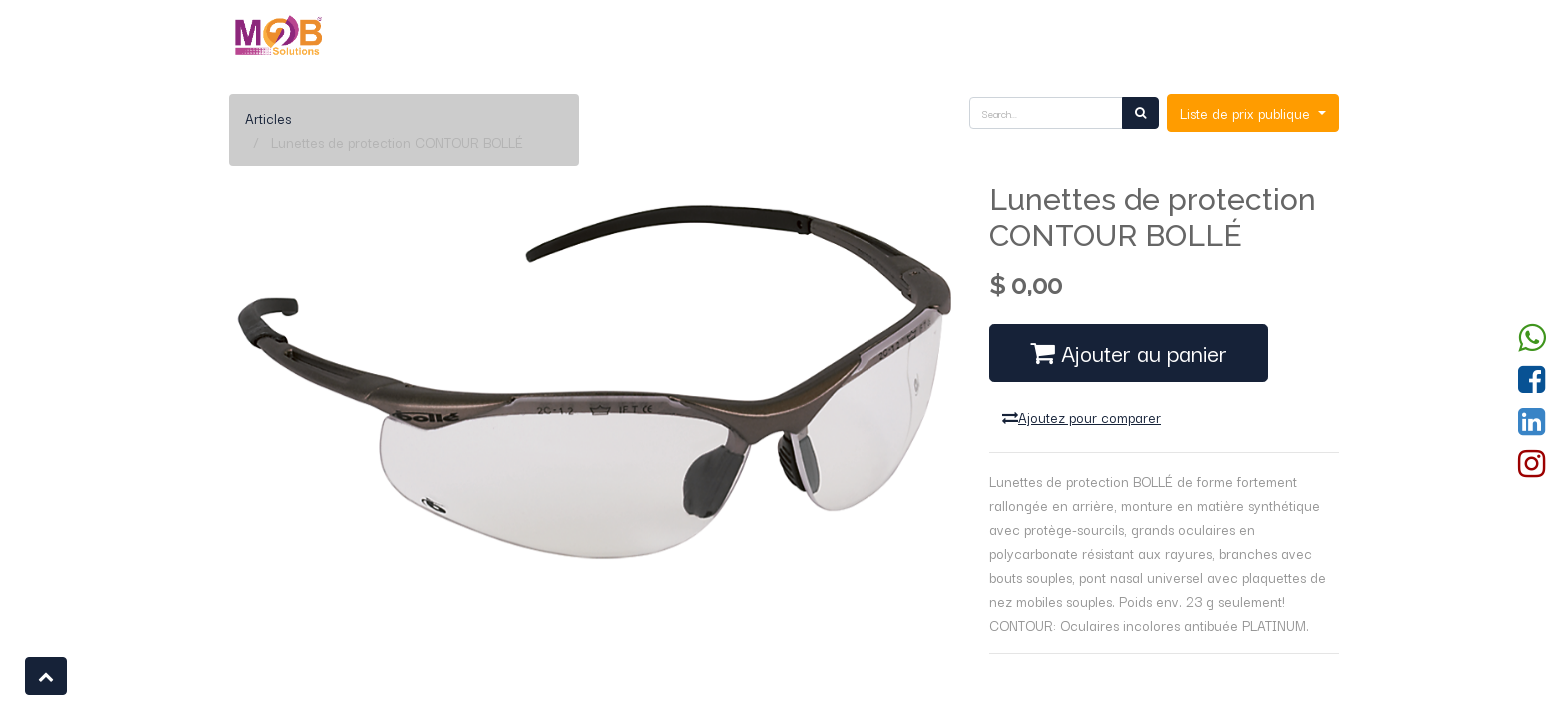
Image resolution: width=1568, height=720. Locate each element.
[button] (46, 676)
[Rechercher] (1140, 113)
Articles (268, 118)
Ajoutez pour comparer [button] (1081, 417)
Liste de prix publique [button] (1247, 113)
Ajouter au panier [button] (1128, 352)
